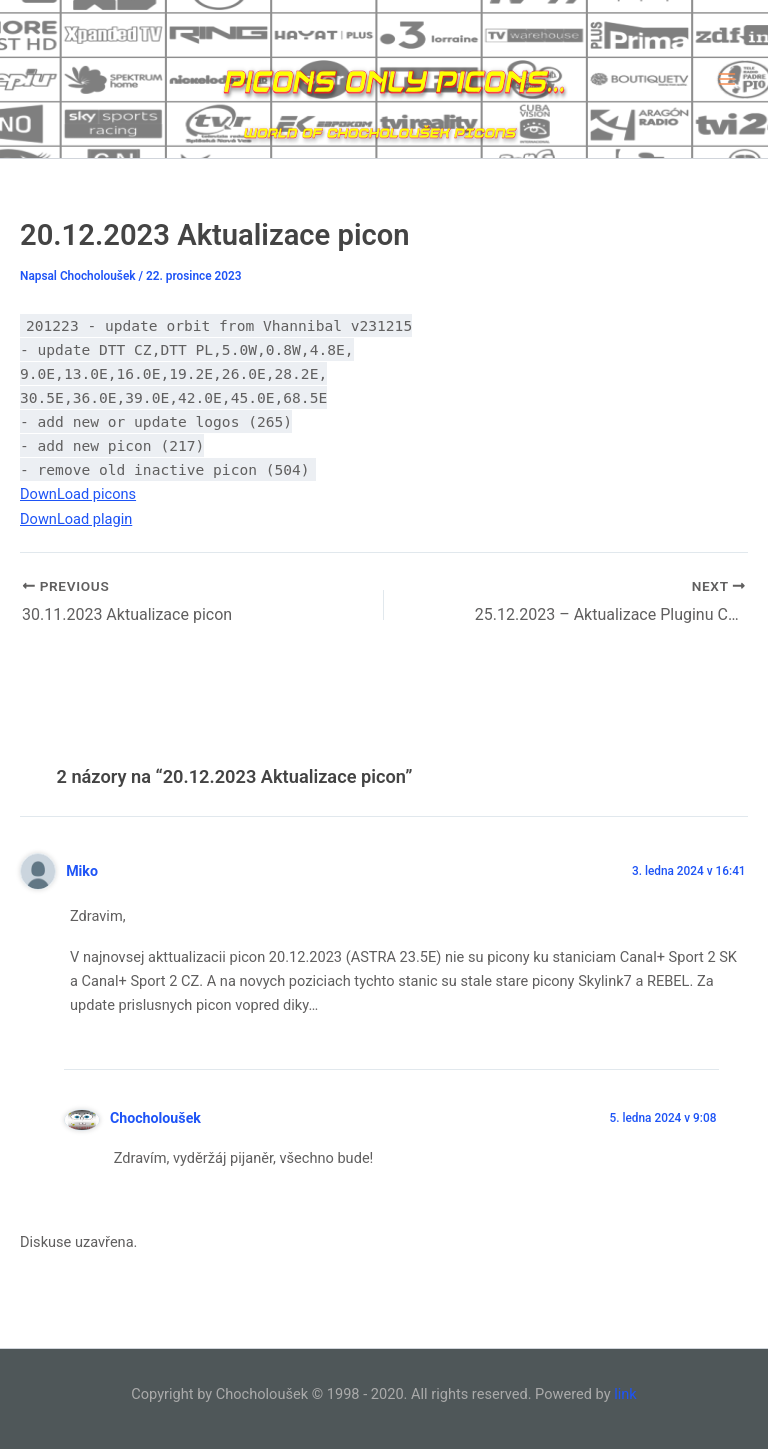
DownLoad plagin (76, 519)
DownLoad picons (78, 494)
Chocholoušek (155, 1118)
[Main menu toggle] (727, 79)
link (625, 1394)
